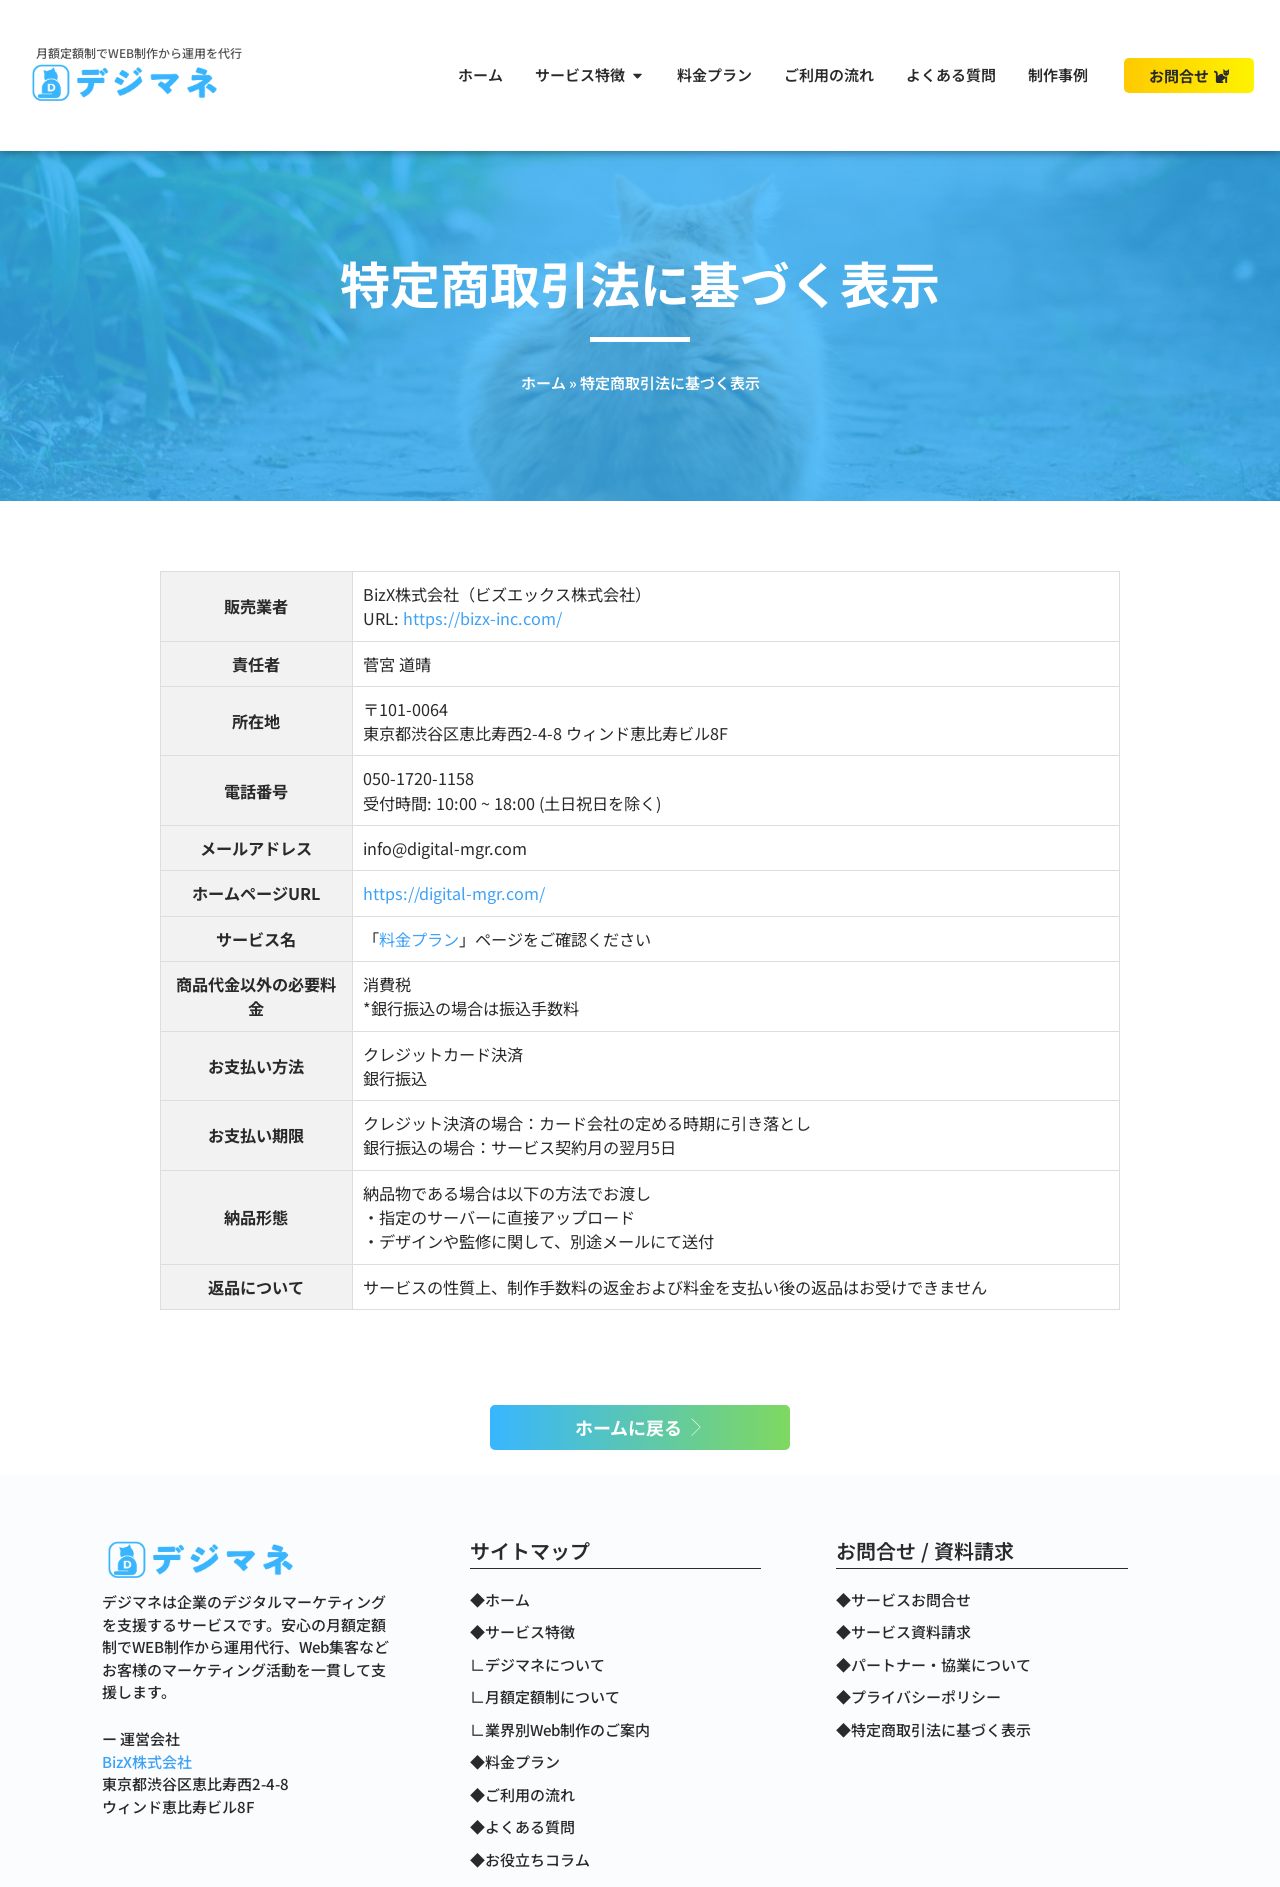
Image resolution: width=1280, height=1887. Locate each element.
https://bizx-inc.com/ (482, 618)
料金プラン (419, 939)
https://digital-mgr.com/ (454, 893)
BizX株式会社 (147, 1761)
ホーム (543, 382)
